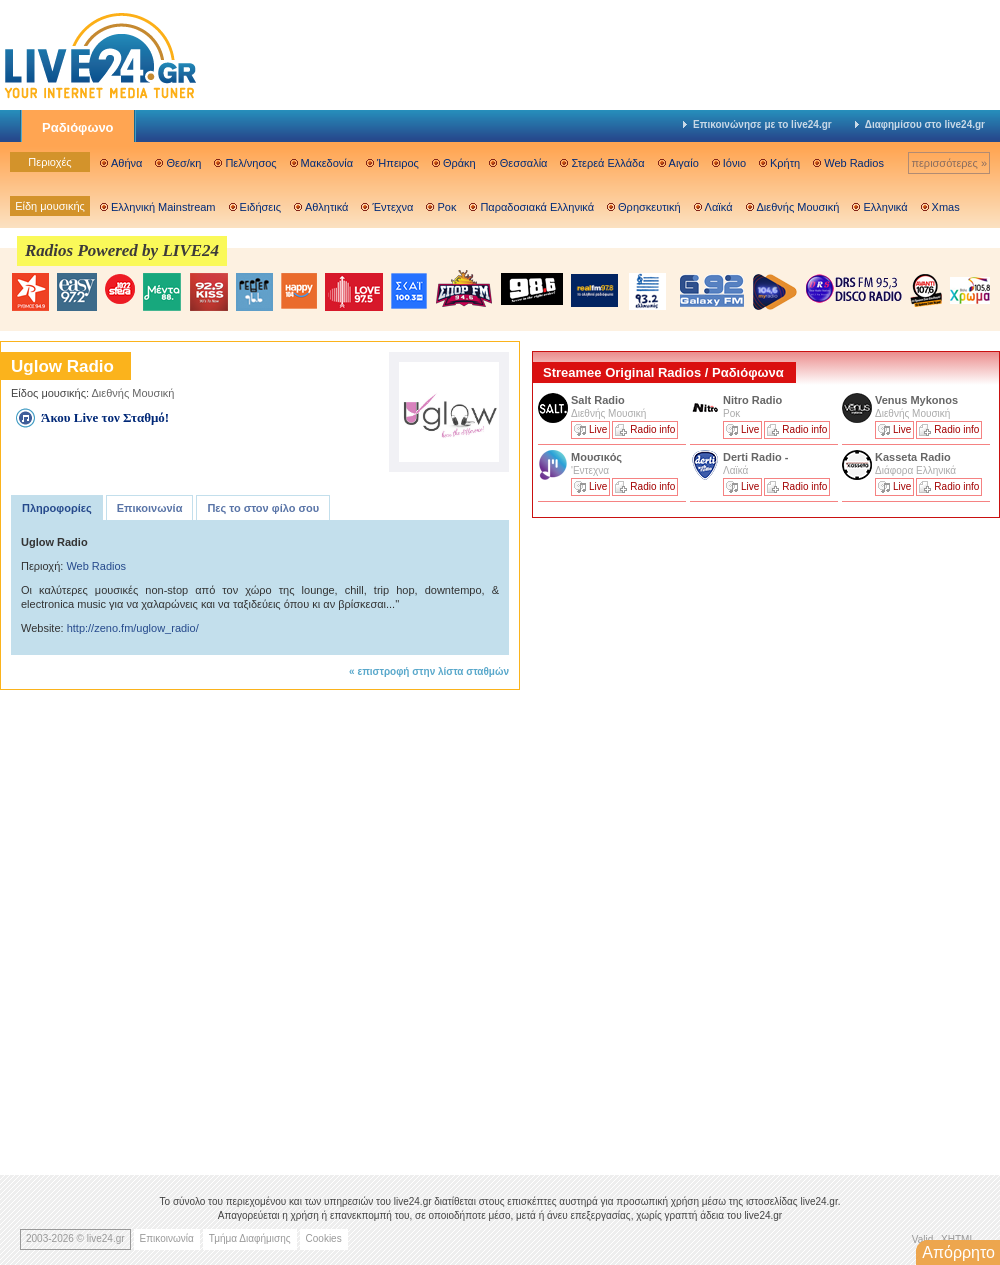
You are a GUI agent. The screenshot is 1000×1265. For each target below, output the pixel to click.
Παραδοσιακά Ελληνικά (537, 207)
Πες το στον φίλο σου (263, 508)
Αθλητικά (326, 207)
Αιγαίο (684, 163)
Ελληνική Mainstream (163, 207)
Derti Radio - (755, 457)
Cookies (324, 1238)
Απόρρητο (958, 1252)
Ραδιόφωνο (78, 127)
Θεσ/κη (183, 163)
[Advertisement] (615, 838)
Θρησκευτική (649, 207)
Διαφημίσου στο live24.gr (920, 124)
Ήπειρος (398, 163)
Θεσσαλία (524, 163)
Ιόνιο (734, 163)
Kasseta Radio (914, 457)
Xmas (946, 207)
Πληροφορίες (57, 508)
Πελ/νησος (250, 163)
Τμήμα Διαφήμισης (250, 1238)
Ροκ (446, 207)
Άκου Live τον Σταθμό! (105, 417)
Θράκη (459, 163)
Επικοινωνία (150, 508)
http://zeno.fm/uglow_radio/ (133, 628)
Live (598, 429)
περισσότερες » (949, 163)
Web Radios (854, 163)
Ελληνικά (885, 207)
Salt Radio (599, 400)
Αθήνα (126, 163)
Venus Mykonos (918, 400)
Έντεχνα (392, 207)
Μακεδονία (327, 163)
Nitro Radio (752, 400)
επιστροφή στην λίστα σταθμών (433, 671)
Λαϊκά (719, 207)
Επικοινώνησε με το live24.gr (757, 124)
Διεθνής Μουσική (798, 207)
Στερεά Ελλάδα (607, 163)
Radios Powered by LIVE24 (122, 250)
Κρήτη (785, 163)
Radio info (652, 429)
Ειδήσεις (260, 207)
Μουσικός (596, 457)
